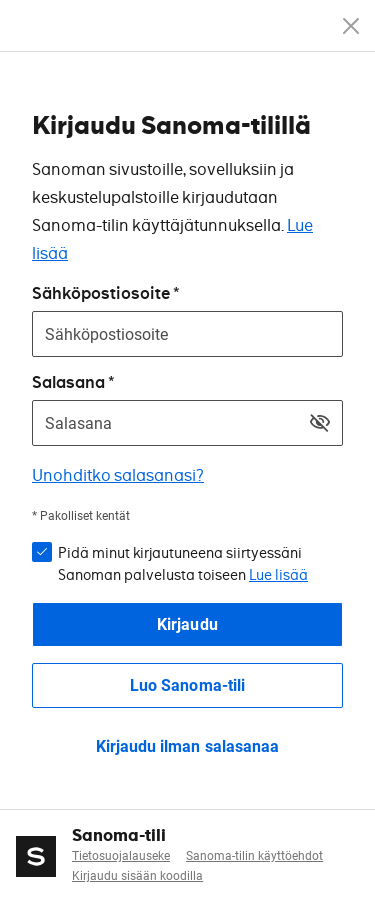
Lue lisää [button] (278, 575)
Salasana (68, 382)
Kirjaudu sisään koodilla (137, 876)
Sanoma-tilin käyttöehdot (254, 856)
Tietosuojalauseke (121, 856)
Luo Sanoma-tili (187, 685)
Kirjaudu (187, 624)
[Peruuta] (351, 26)
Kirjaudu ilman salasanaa (187, 746)
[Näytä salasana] (320, 423)
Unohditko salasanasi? (118, 475)
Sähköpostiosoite (101, 293)
